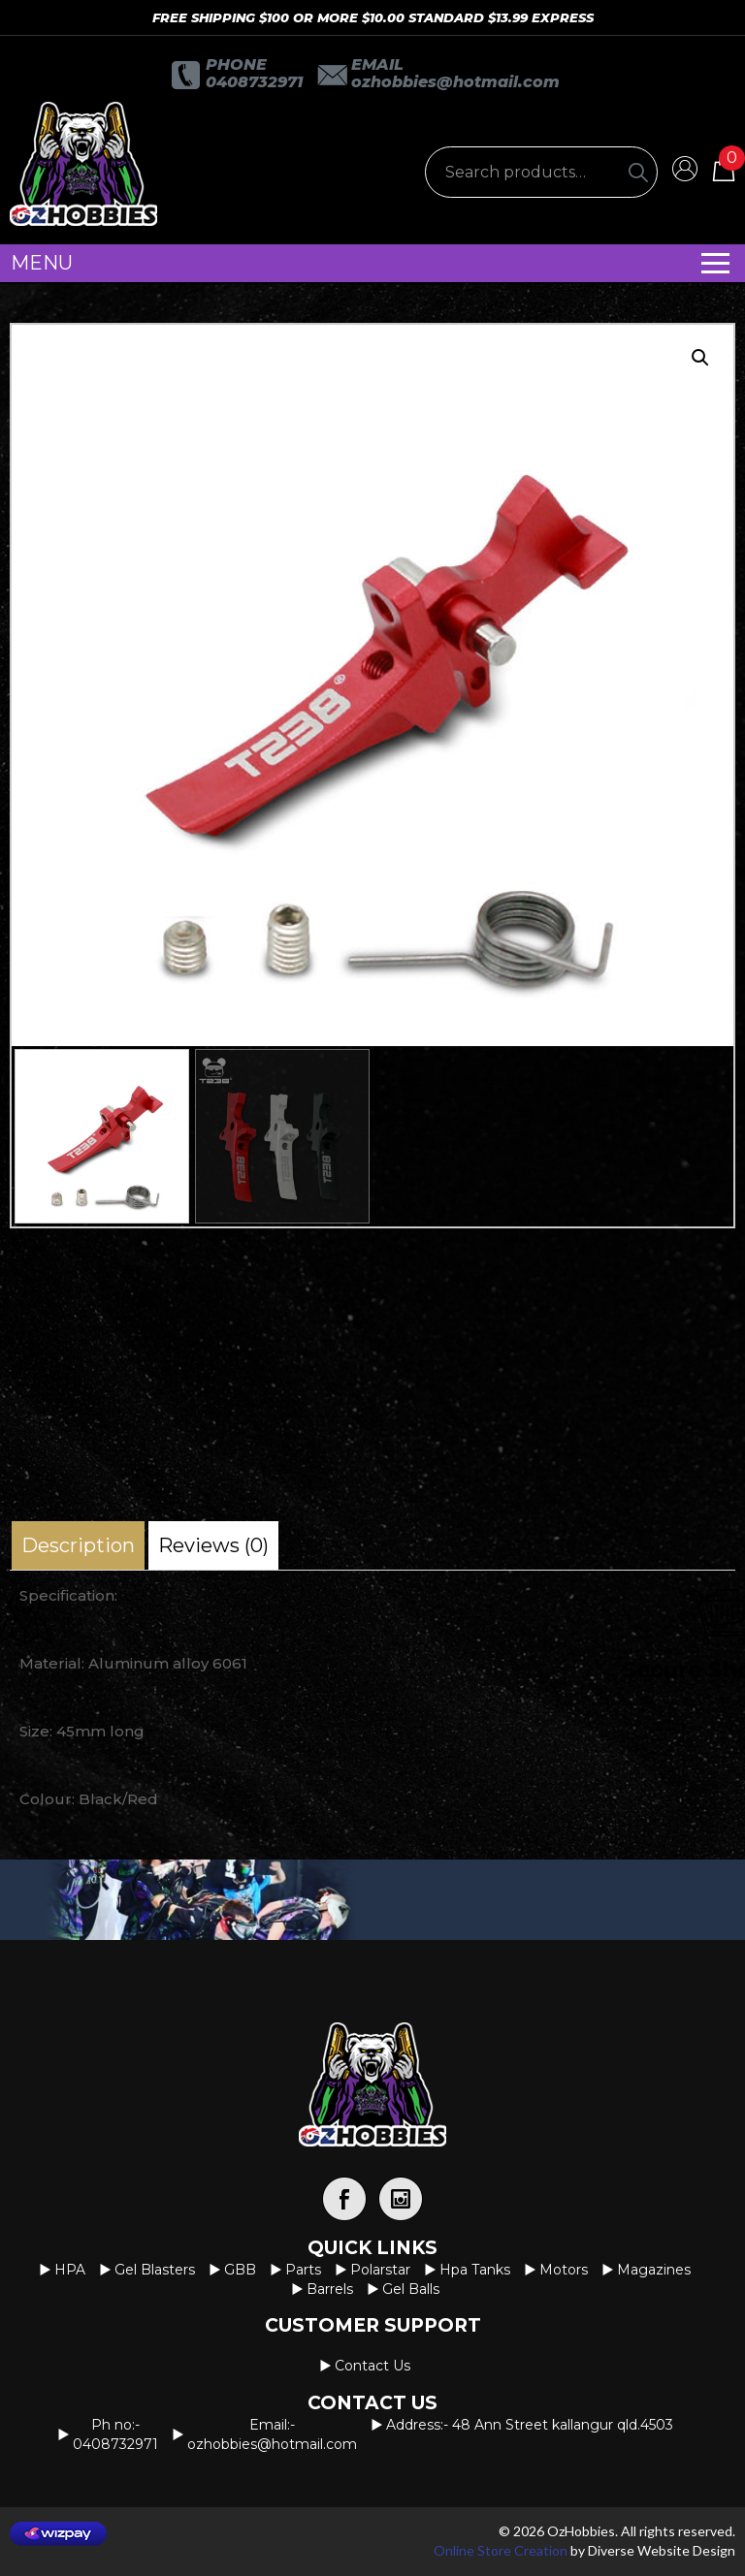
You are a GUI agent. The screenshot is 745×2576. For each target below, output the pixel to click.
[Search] (638, 172)
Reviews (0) (213, 1545)
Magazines (654, 2269)
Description (78, 1545)
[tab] (78, 1545)
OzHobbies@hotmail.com (455, 82)
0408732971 (254, 82)
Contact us (372, 2365)
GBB (240, 2269)
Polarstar (380, 2269)
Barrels (330, 2289)
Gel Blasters (154, 2269)
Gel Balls (410, 2289)
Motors (563, 2269)
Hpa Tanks (474, 2269)
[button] (700, 357)
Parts (303, 2269)
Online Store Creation (500, 2550)
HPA (69, 2269)
